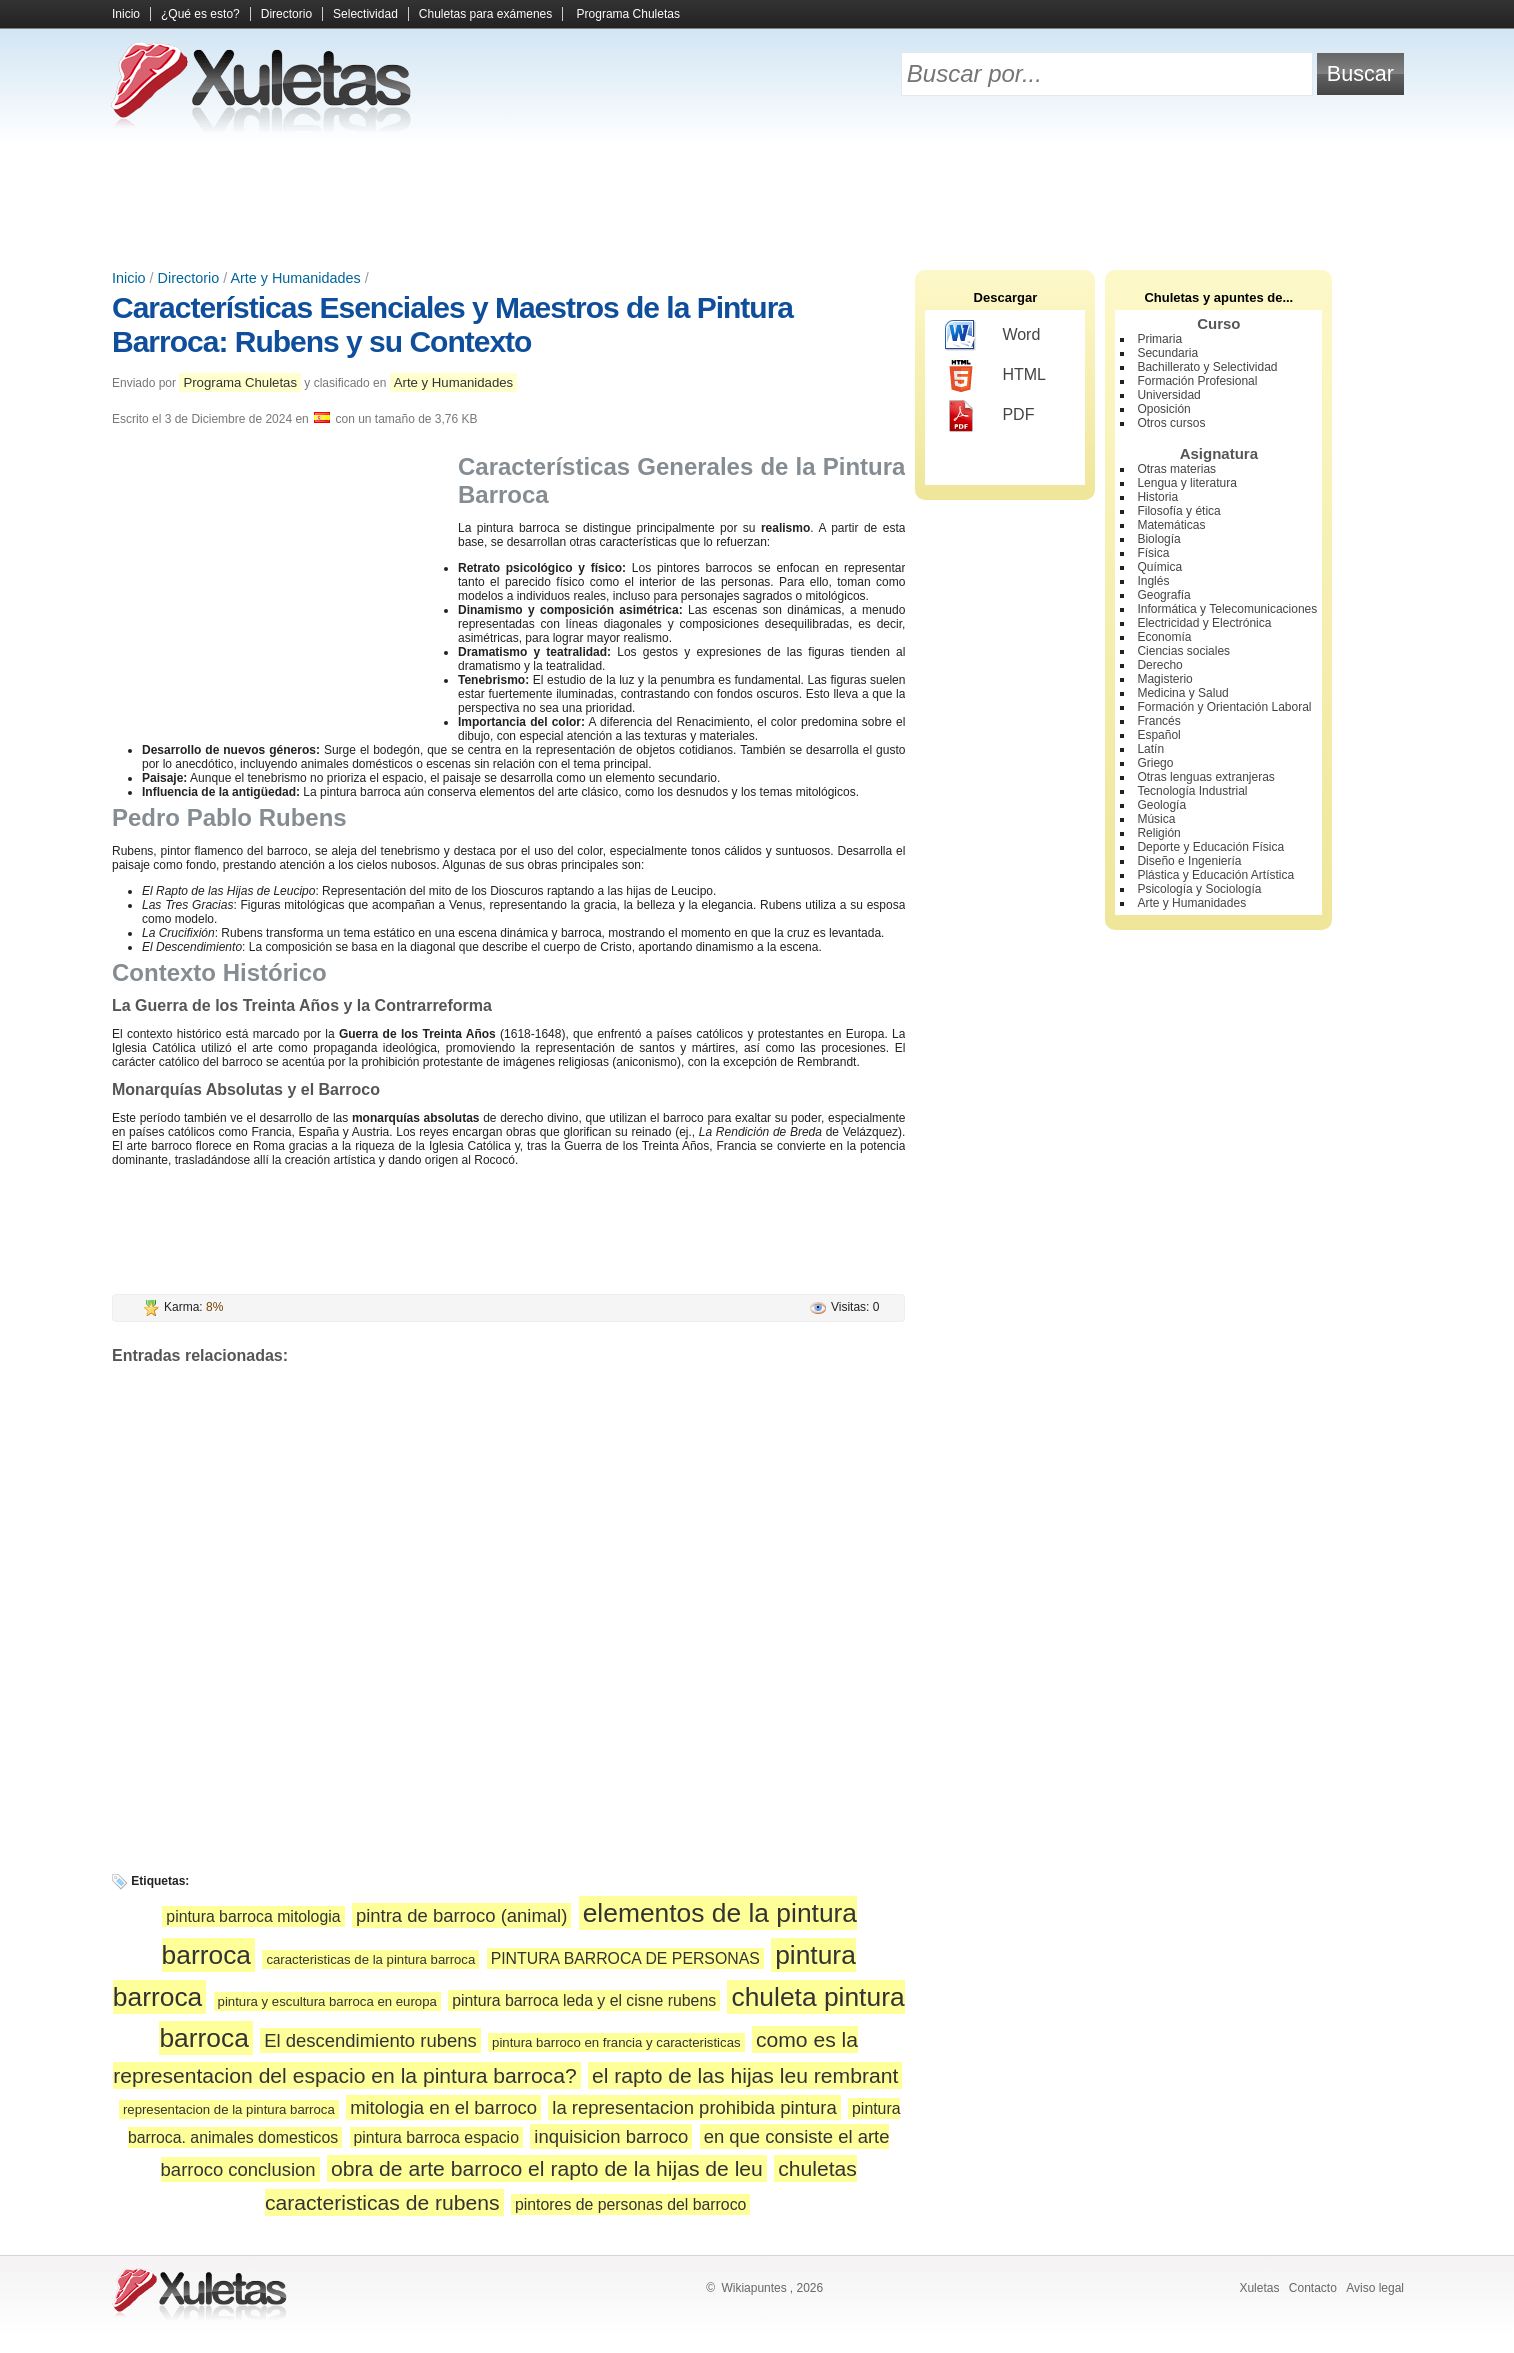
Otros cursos (1171, 423)
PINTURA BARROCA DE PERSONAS (625, 1958)
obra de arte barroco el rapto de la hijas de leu (547, 2168)
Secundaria (1167, 353)
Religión (1158, 833)
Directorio (286, 14)
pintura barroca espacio (436, 2137)
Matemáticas (1171, 525)
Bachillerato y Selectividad (1207, 367)
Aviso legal (1375, 2288)
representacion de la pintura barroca (229, 2109)
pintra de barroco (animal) (461, 1915)
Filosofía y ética (1178, 511)
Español (1158, 735)
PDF (989, 416)
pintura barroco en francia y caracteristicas (616, 2042)
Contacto (1313, 2288)
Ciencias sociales (1183, 651)
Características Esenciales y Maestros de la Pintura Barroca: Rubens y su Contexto (452, 324)
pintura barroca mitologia (253, 1916)
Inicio (126, 14)
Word (992, 336)
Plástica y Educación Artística (1215, 875)
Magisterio (1164, 679)
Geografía (1163, 595)
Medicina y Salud (1182, 693)
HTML (995, 376)
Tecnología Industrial (1192, 791)
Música (1156, 819)
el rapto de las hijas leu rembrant (745, 2075)
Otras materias (1176, 469)
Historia (1157, 497)
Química (1159, 567)
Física (1153, 553)
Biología (1158, 539)
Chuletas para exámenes (485, 14)
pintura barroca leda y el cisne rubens (584, 2000)
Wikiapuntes (753, 2288)
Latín (1150, 749)
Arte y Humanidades (295, 278)
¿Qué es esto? (200, 14)
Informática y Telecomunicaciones (1227, 609)
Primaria (1159, 339)
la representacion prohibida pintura (694, 2107)
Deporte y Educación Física (1210, 847)
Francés (1158, 721)
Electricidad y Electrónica (1204, 623)
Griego (1155, 763)
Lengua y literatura (1186, 483)
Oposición (1163, 409)
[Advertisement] (757, 200)
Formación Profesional (1197, 381)
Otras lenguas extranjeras (1205, 777)
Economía (1164, 637)
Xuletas (1259, 2288)
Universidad (1168, 395)
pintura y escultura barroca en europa (327, 2001)
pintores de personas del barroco (630, 2204)
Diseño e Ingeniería (1189, 861)
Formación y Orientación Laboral (1224, 707)
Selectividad (365, 14)
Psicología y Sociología (1199, 889)
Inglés (1153, 581)
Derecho (1159, 665)
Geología (1161, 805)
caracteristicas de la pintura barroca (370, 1959)
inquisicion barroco (611, 2136)
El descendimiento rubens (370, 2040)
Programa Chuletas (628, 14)
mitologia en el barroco (443, 2107)
